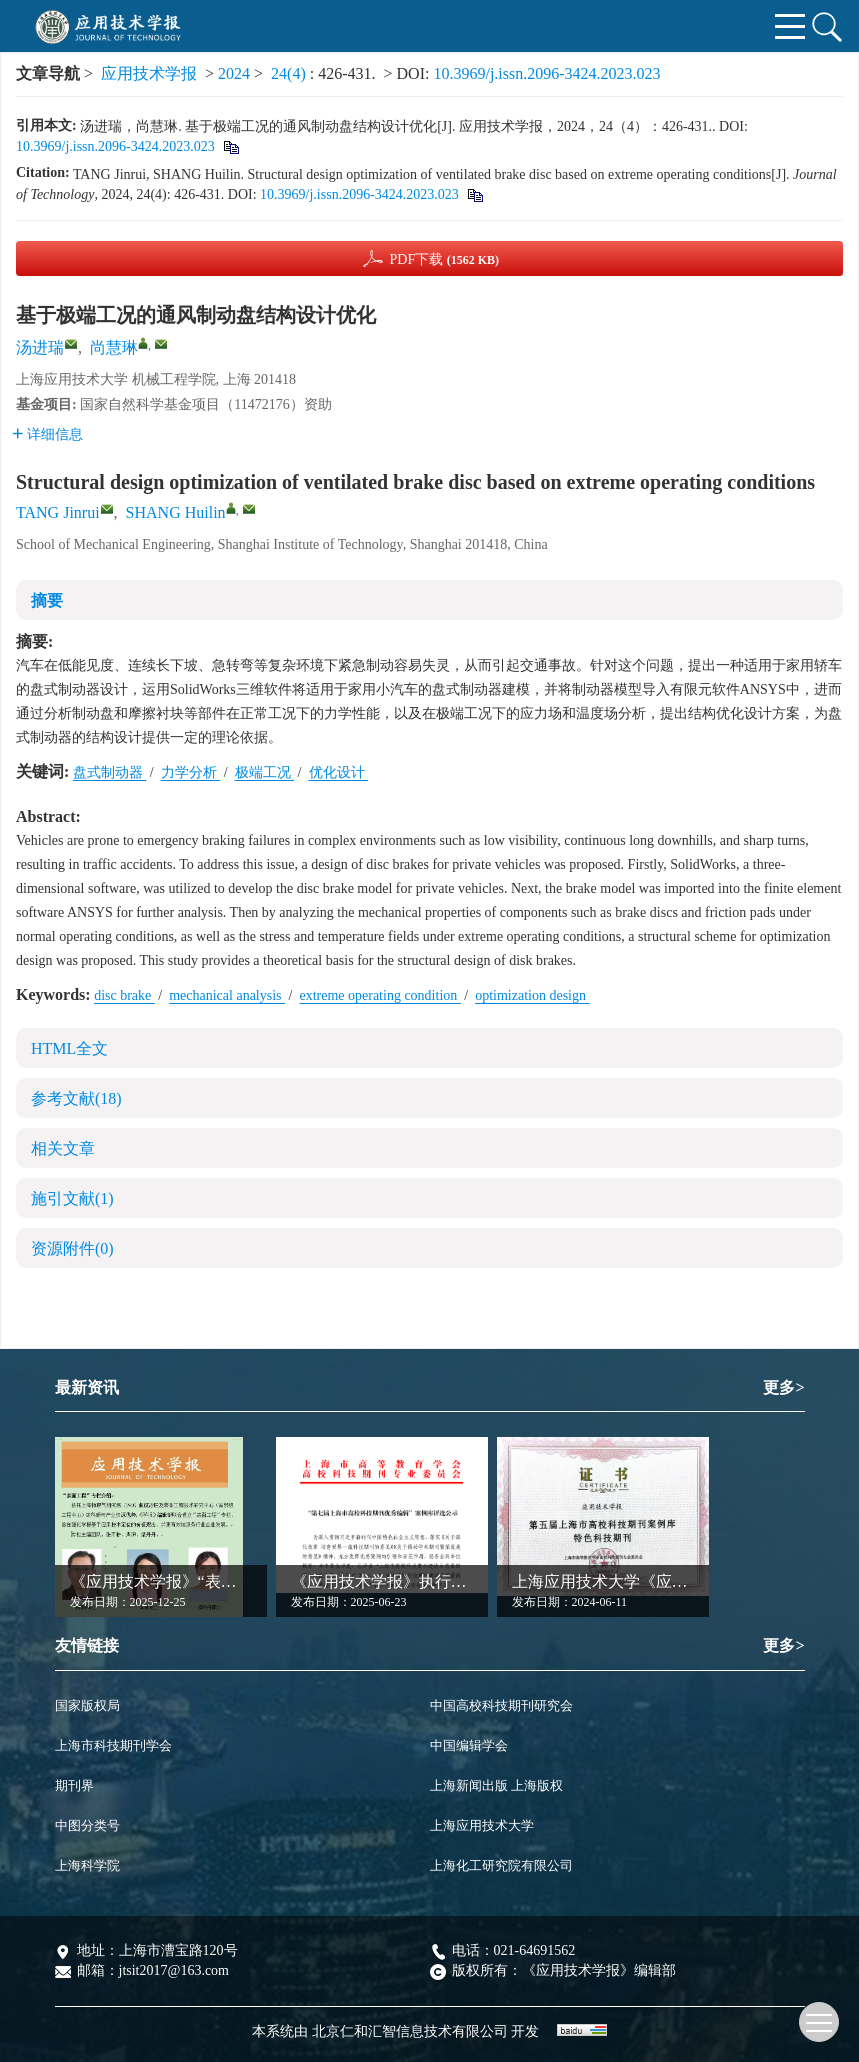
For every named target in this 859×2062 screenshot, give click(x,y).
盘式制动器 (110, 772)
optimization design (532, 995)
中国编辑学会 (469, 1745)
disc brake (124, 995)
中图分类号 (87, 1825)
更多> (783, 1387)
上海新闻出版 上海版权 (496, 1785)
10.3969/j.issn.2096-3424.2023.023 (546, 73)
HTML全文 (69, 1048)
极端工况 (265, 772)
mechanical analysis (227, 995)
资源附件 (72, 1248)
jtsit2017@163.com (174, 1970)
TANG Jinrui (58, 512)
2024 (234, 73)
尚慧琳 (114, 347)
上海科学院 (87, 1865)
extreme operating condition (379, 995)
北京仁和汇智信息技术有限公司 (410, 2031)
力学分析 (191, 772)
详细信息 (47, 434)
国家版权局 (87, 1705)
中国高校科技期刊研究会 (501, 1705)
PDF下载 (444, 259)
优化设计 (339, 772)
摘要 (47, 600)
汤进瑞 (40, 347)
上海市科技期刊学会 (113, 1745)
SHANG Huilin (176, 512)
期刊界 (74, 1785)
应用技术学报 (149, 73)
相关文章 (63, 1148)
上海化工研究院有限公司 (501, 1865)
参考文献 (76, 1098)
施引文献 (72, 1198)
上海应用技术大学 (482, 1825)
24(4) (290, 73)
